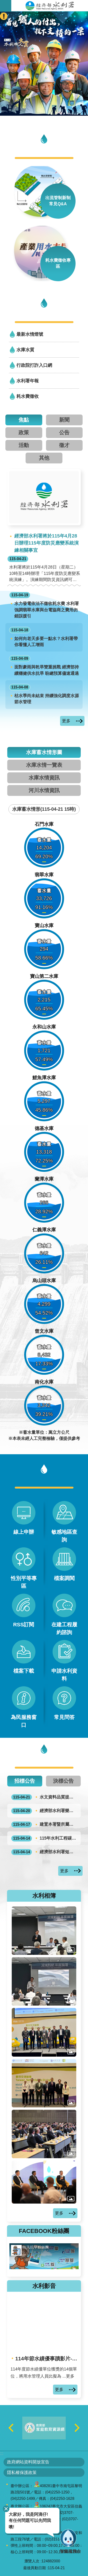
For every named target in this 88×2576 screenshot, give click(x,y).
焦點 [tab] (24, 420)
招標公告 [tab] (24, 1781)
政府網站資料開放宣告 (28, 2462)
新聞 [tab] (64, 420)
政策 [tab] (24, 432)
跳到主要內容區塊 (2, 2)
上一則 (11, 2428)
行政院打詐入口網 (34, 365)
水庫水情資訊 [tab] (44, 778)
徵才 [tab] (64, 445)
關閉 (6, 2508)
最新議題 (44, 149)
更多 (66, 721)
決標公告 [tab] (63, 1781)
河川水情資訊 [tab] (44, 790)
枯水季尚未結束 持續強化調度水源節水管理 (44, 694)
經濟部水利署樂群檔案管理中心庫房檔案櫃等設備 (45, 1811)
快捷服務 (44, 1479)
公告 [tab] (64, 432)
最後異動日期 (34, 2568)
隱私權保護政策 (22, 2472)
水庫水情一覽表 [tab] (44, 765)
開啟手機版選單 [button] (5, 5)
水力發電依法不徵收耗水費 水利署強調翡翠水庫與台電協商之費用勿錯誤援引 (44, 605)
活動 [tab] (24, 445)
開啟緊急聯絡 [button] (4, 16)
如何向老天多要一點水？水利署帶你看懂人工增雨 (43, 637)
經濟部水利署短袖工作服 (45, 1852)
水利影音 (44, 2286)
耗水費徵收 (27, 396)
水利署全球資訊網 (49, 5)
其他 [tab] (44, 458)
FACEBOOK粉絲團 (44, 2231)
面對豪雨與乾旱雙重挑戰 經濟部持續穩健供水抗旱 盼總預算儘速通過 (44, 665)
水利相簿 (44, 1895)
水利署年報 (27, 380)
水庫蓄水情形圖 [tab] (44, 752)
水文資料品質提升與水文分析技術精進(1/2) (45, 1797)
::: (2, 2453)
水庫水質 (25, 349)
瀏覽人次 (31, 2561)
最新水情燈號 (29, 334)
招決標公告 (44, 1759)
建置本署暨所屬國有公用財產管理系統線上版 (45, 1824)
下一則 (76, 2428)
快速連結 (44, 313)
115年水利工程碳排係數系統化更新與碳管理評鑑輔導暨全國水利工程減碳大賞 (45, 1838)
